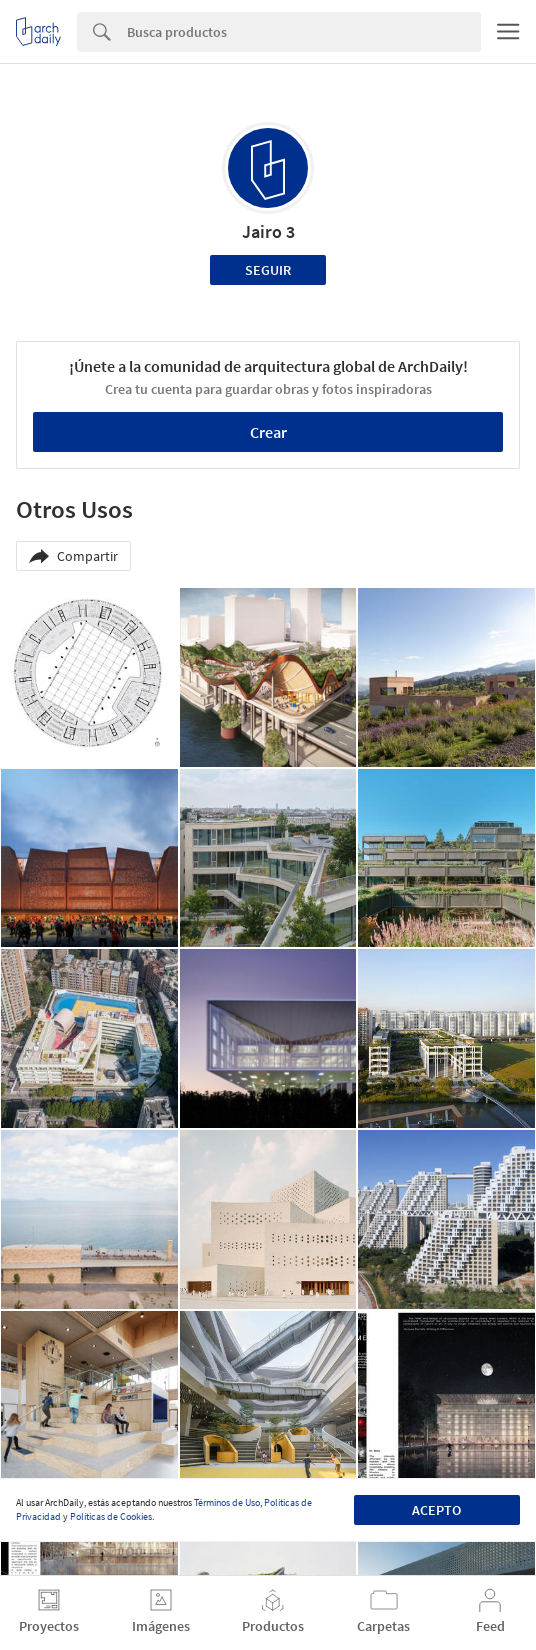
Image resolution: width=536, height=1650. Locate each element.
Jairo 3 (268, 231)
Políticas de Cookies (111, 1516)
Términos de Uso (227, 1502)
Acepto (436, 1510)
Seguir (268, 270)
